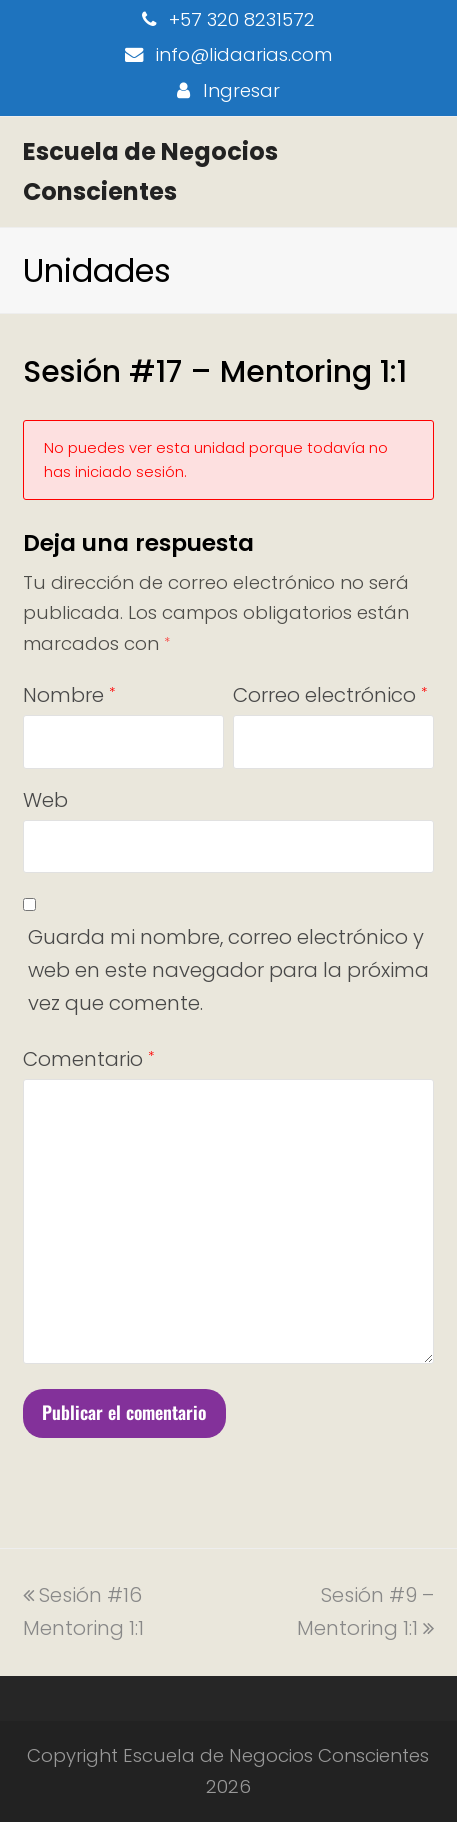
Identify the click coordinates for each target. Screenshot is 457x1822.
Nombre (69, 695)
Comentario (88, 1059)
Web (45, 800)
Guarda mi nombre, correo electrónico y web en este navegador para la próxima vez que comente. (228, 970)
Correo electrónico (330, 695)
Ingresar (241, 90)
